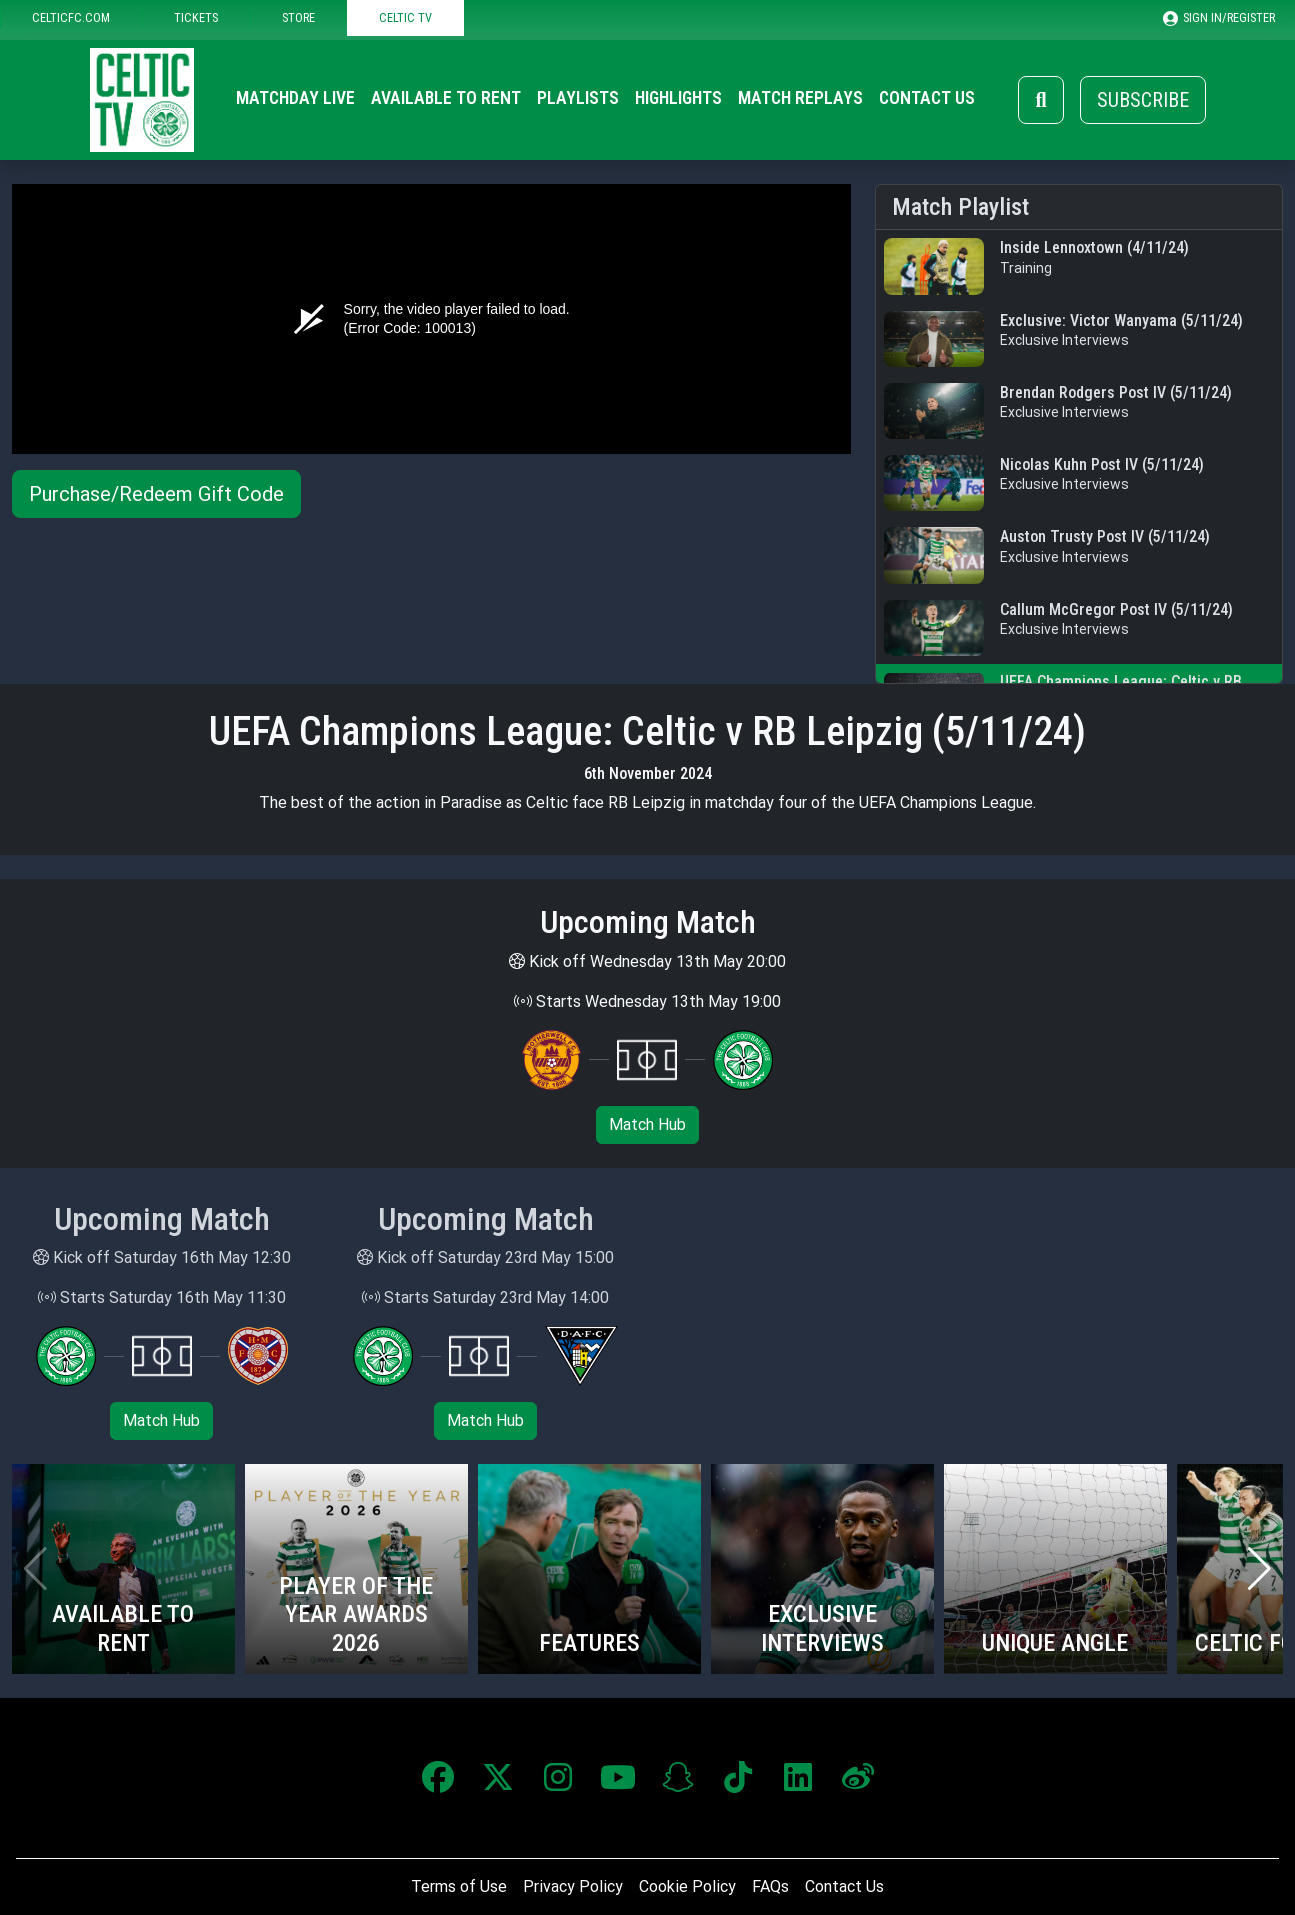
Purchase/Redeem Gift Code (156, 494)
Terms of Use (459, 1886)
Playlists (578, 98)
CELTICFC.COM (71, 17)
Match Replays (800, 98)
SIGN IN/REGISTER (1219, 18)
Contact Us (927, 98)
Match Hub (647, 1124)
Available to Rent (446, 98)
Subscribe (1143, 100)
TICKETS (196, 17)
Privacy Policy (573, 1886)
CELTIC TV (405, 17)
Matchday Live (295, 98)
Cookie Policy (687, 1886)
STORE (298, 17)
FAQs (770, 1886)
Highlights (678, 98)
